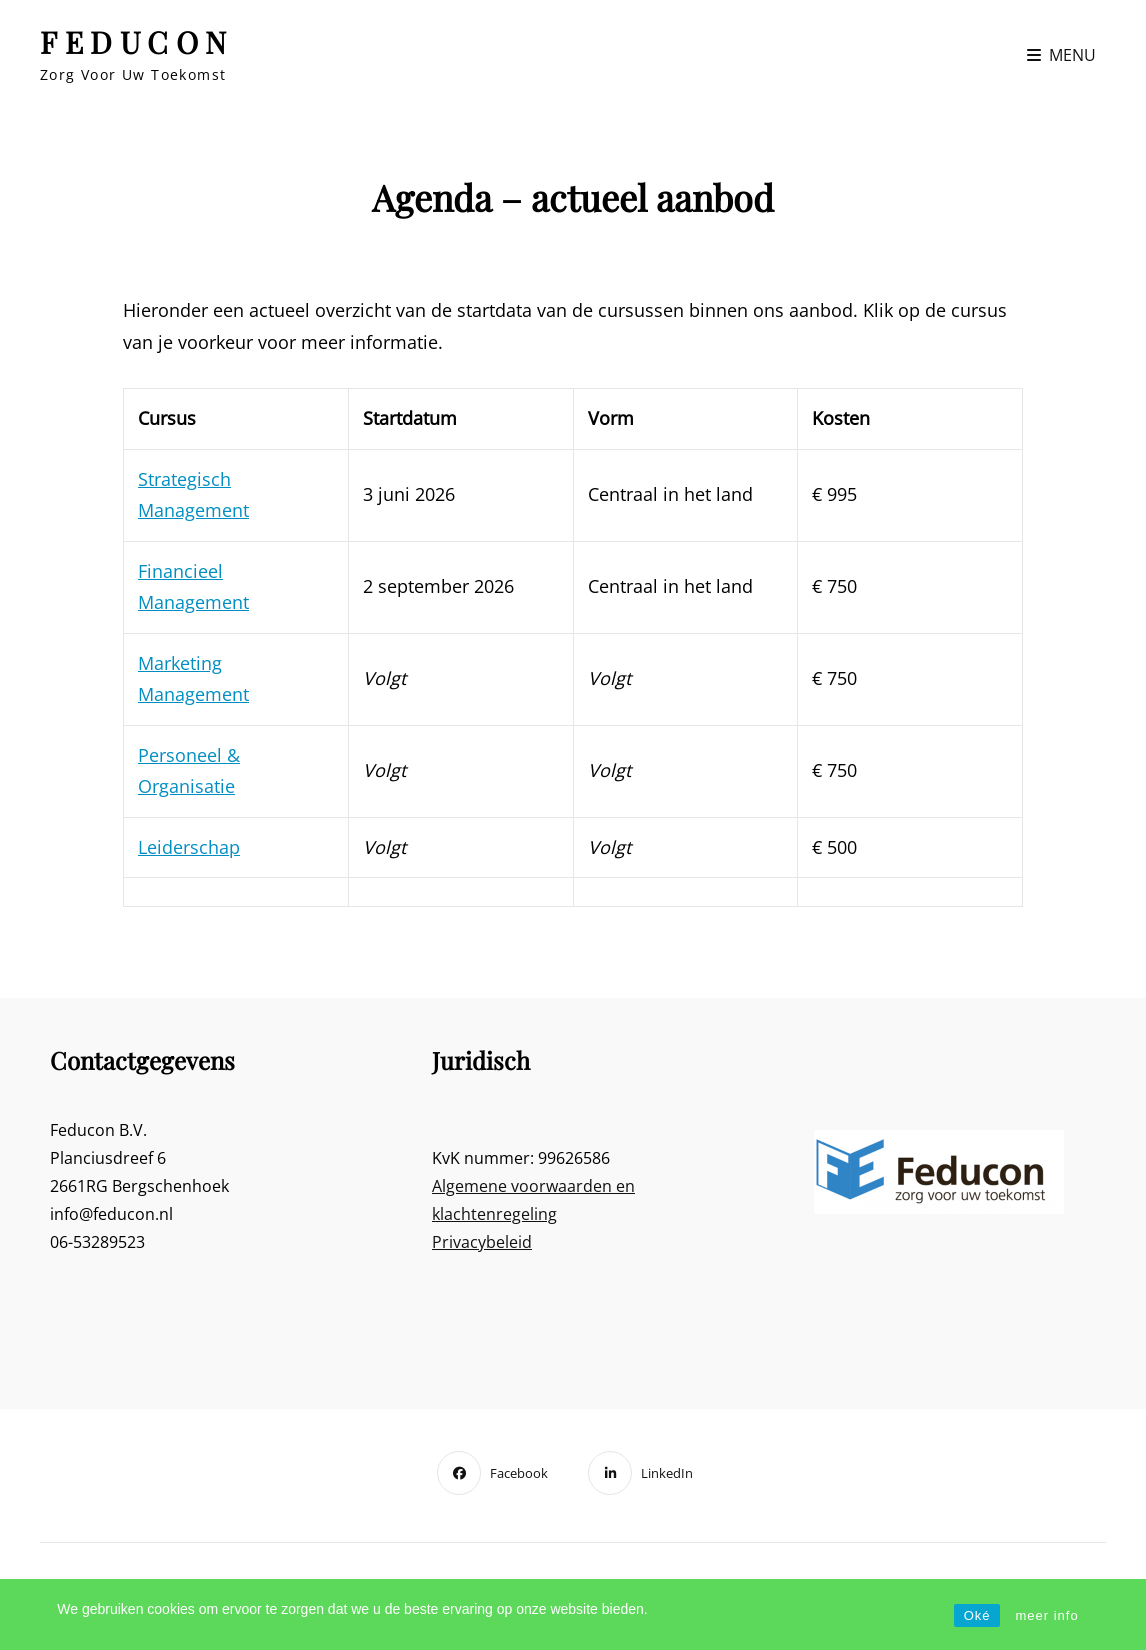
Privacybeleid (482, 1242)
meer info (1046, 1615)
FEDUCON (137, 42)
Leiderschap (189, 847)
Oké (977, 1615)
